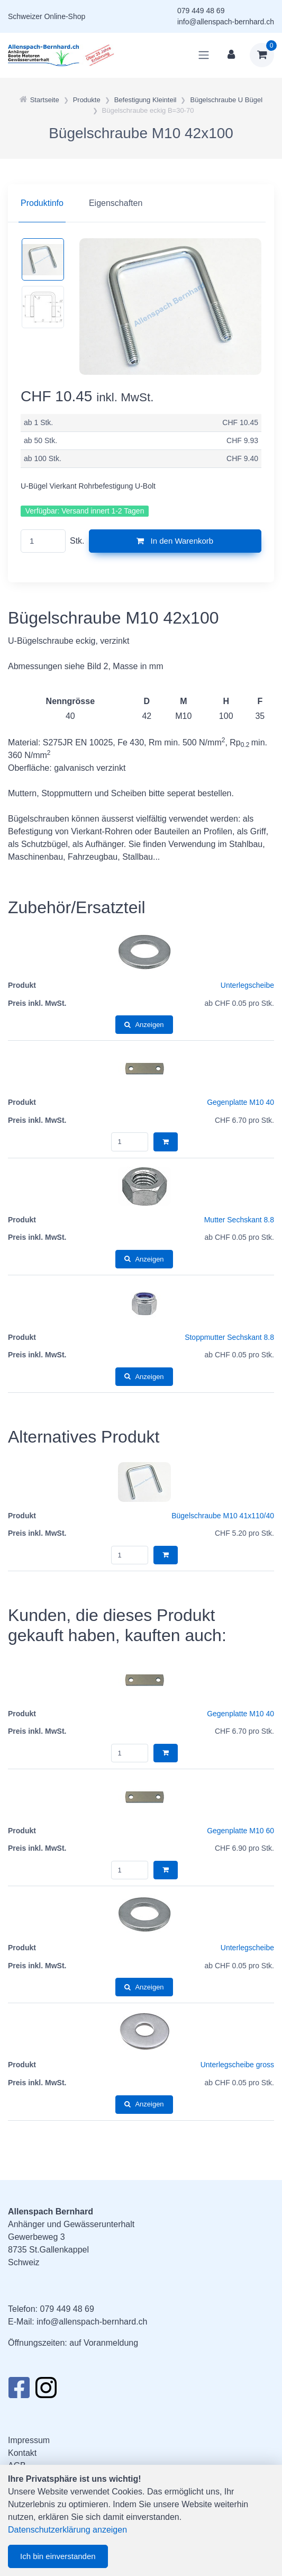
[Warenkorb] (262, 55)
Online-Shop (64, 16)
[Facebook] (18, 2391)
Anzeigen (143, 1025)
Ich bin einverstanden (58, 2556)
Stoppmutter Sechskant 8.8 (229, 1337)
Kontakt (22, 2452)
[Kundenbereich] (231, 55)
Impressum (29, 2440)
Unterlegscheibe (247, 985)
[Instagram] (46, 2391)
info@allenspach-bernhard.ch (225, 21)
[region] (141, 203)
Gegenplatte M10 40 (240, 1102)
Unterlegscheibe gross (237, 2064)
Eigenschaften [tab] (115, 203)
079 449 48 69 (201, 10)
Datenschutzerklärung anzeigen (67, 2529)
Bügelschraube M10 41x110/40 (222, 1515)
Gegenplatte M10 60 (240, 1830)
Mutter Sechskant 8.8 (239, 1219)
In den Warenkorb (175, 540)
